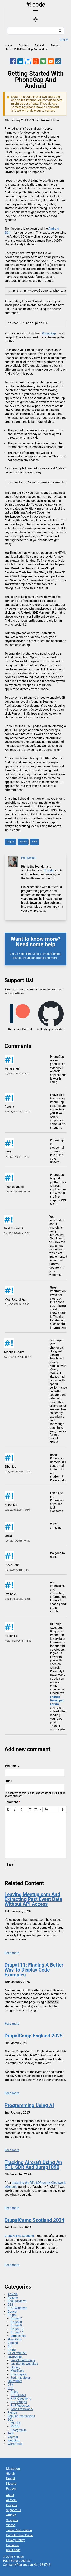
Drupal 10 (17, 2329)
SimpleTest (18, 2336)
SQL (10, 2419)
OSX (10, 2385)
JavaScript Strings (23, 2360)
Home (8, 45)
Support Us (13, 2510)
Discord (11, 2483)
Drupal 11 (17, 2332)
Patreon (11, 2488)
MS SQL (16, 2423)
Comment (11, 1802)
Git (9, 2346)
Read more (12, 1953)
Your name (12, 1765)
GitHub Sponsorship (50, 1029)
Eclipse (10, 841)
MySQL (15, 2426)
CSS (10, 2304)
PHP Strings (19, 2402)
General (39, 45)
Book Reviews (17, 2301)
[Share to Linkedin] (20, 61)
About (10, 2495)
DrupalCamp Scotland (19, 2236)
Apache (13, 2297)
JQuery (15, 2367)
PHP (11, 2388)
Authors (11, 2500)
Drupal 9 (16, 2325)
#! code (35, 4)
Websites (14, 2440)
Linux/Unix (15, 2381)
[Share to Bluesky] (28, 61)
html (34, 841)
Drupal (12, 2315)
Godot (12, 2350)
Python (12, 2412)
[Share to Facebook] (13, 61)
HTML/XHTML (17, 2353)
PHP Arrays (18, 2395)
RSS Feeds (13, 2550)
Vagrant (13, 2437)
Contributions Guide (19, 2535)
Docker (12, 2311)
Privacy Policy (15, 2540)
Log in (64, 39)
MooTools (17, 2370)
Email (8, 1781)
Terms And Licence (19, 2530)
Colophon (12, 2545)
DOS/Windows (17, 2308)
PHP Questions (21, 2398)
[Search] (60, 31)
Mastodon (13, 2468)
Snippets (12, 2520)
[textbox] (35, 1835)
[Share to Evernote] (43, 61)
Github (10, 2473)
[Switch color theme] (35, 19)
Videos (10, 2525)
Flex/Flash (15, 2339)
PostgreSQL (19, 2430)
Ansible (13, 2294)
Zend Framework (22, 2409)
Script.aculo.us (21, 2377)
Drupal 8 (16, 2322)
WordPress (15, 2444)
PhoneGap (49, 333)
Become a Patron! (20, 1029)
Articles (23, 45)
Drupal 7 (16, 2318)
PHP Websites (20, 2405)
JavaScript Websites (24, 2363)
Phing (14, 2392)
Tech (11, 2433)
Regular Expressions (21, 2416)
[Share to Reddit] (36, 61)
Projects (11, 2505)
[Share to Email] (51, 61)
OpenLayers (19, 2374)
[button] (58, 61)
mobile (23, 841)
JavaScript (15, 2357)
